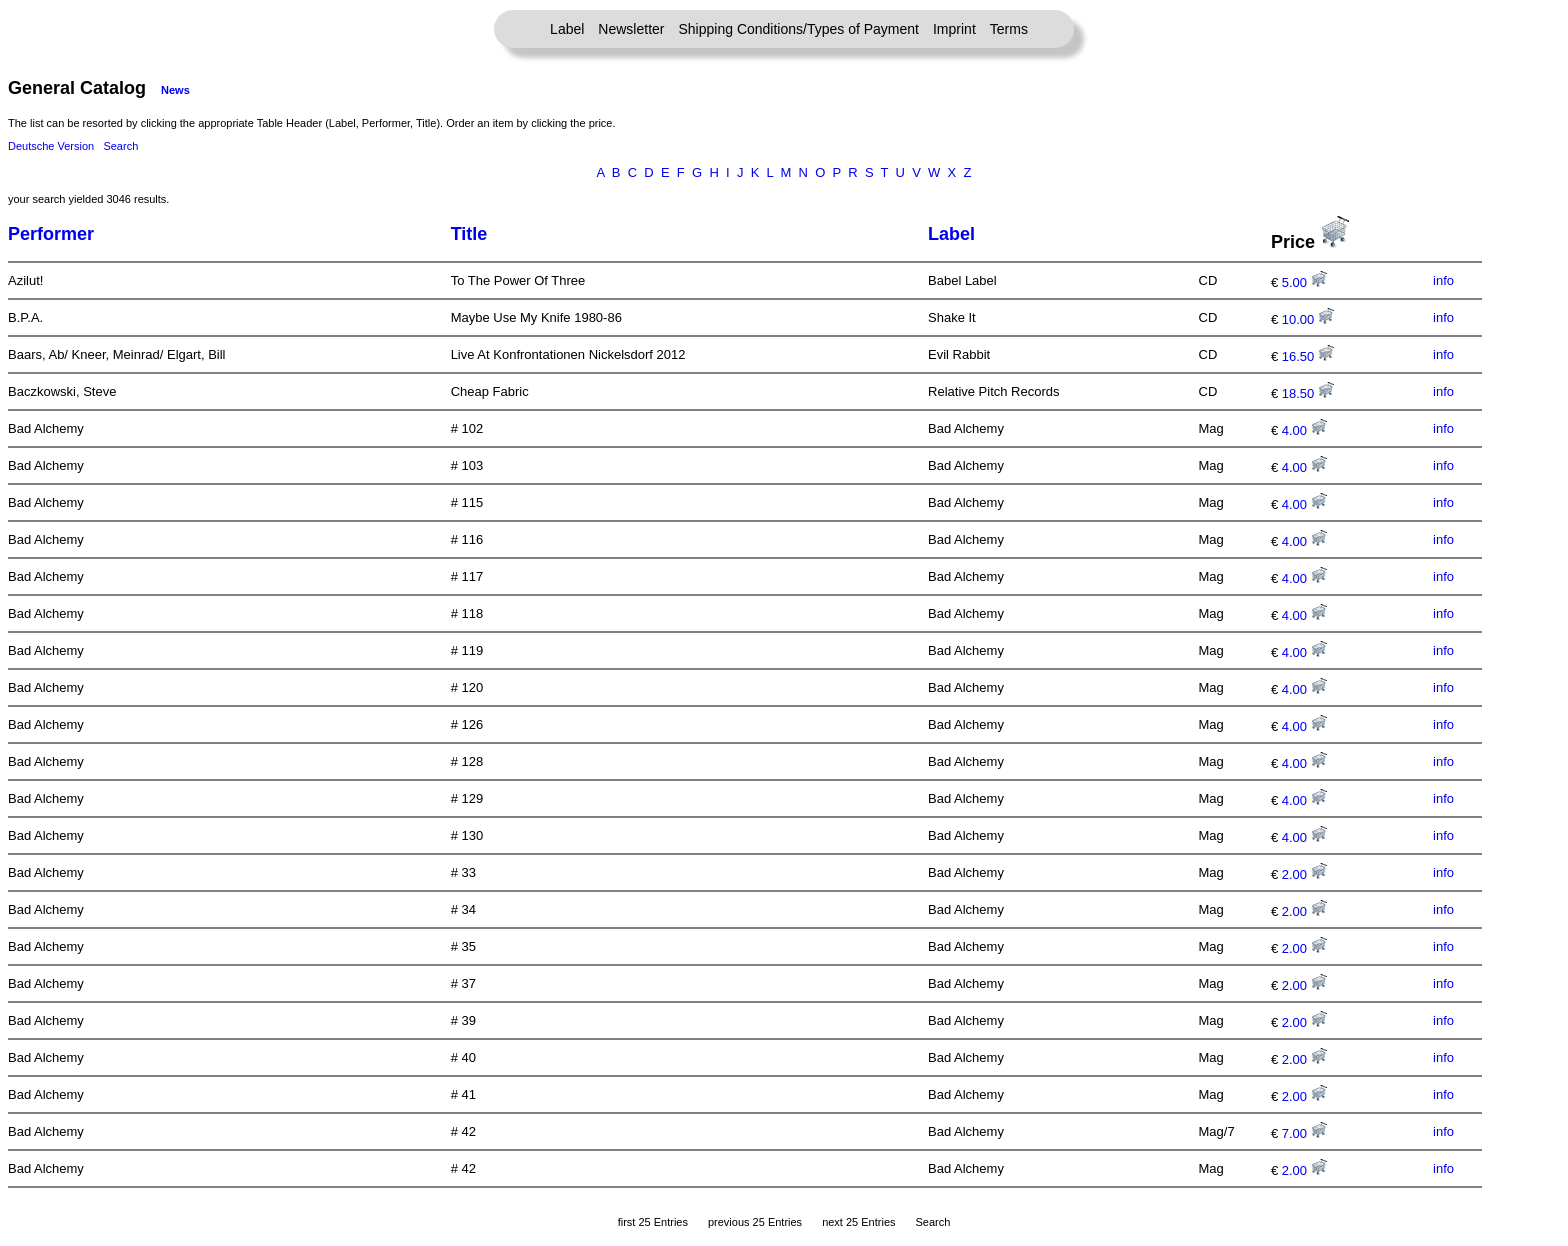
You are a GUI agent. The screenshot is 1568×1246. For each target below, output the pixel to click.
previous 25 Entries (755, 1222)
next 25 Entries (858, 1222)
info (1443, 280)
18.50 (1308, 393)
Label (567, 29)
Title (469, 234)
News (175, 90)
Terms (1009, 29)
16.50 (1308, 356)
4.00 (1304, 430)
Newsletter (631, 29)
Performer (51, 234)
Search (120, 146)
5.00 (1304, 282)
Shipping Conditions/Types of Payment (799, 29)
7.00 (1304, 1133)
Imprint (954, 29)
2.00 (1304, 874)
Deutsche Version (51, 146)
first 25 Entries (653, 1222)
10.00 (1308, 319)
